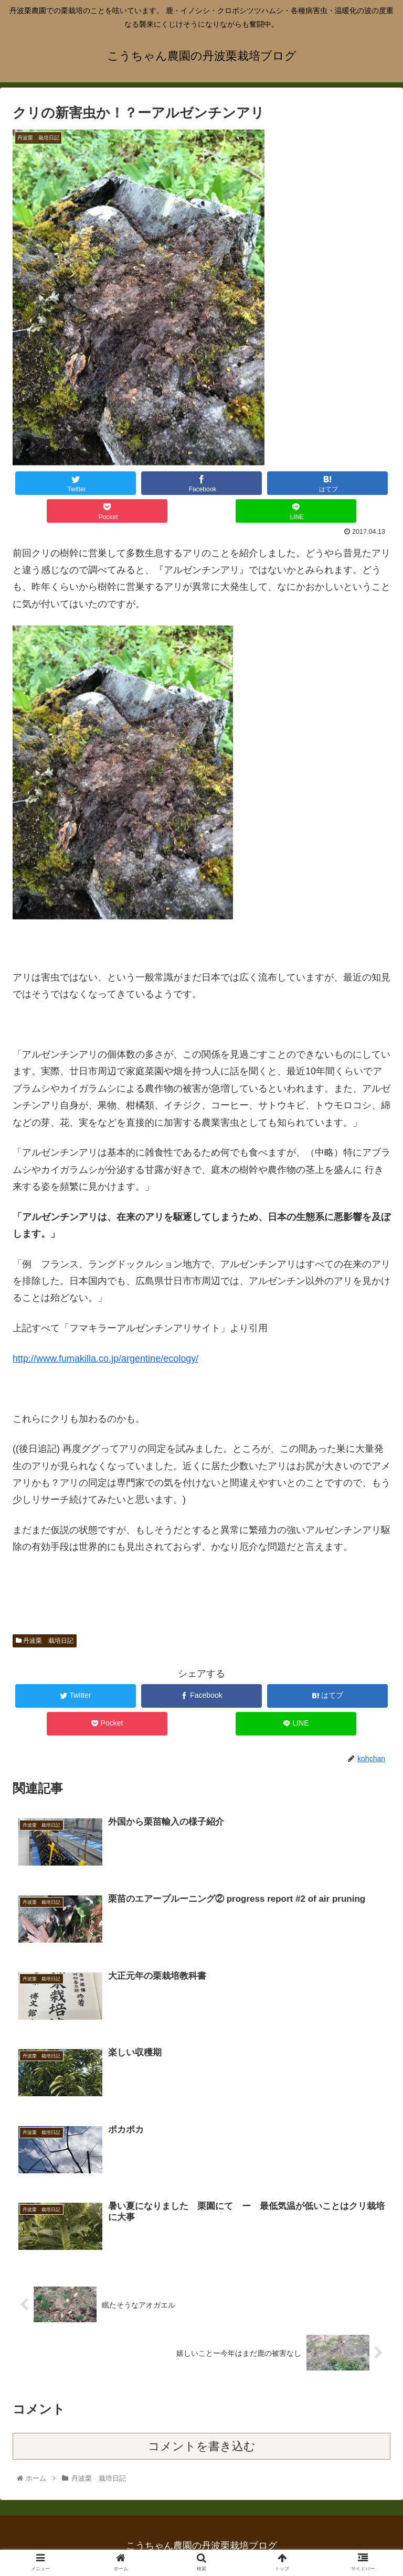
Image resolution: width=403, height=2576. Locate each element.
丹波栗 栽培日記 (44, 1640)
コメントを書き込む (202, 2446)
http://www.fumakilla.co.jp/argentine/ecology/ (105, 1358)
